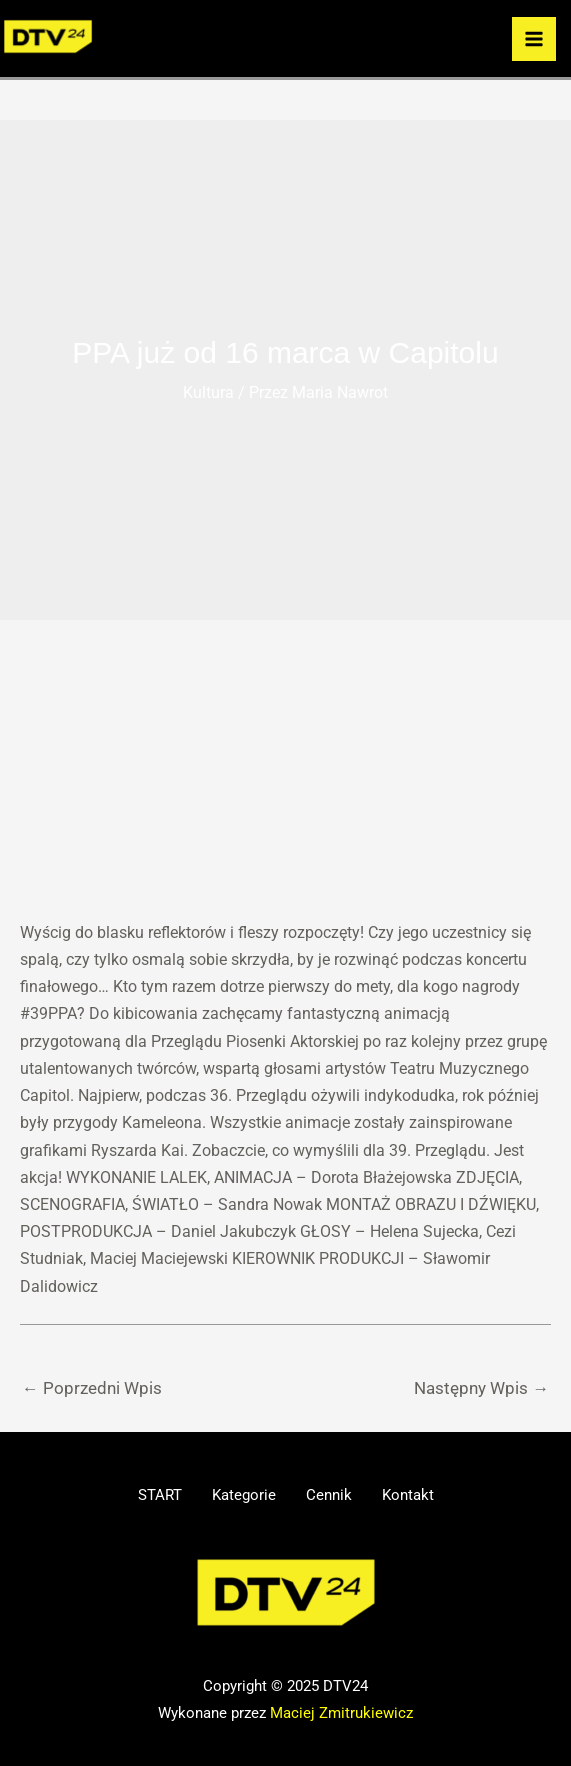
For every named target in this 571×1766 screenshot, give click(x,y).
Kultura (208, 392)
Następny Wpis (481, 1388)
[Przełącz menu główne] (534, 39)
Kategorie (239, 1495)
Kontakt (423, 1495)
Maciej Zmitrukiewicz (341, 1711)
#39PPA (48, 1013)
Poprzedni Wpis (92, 1388)
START (145, 1495)
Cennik (334, 1495)
